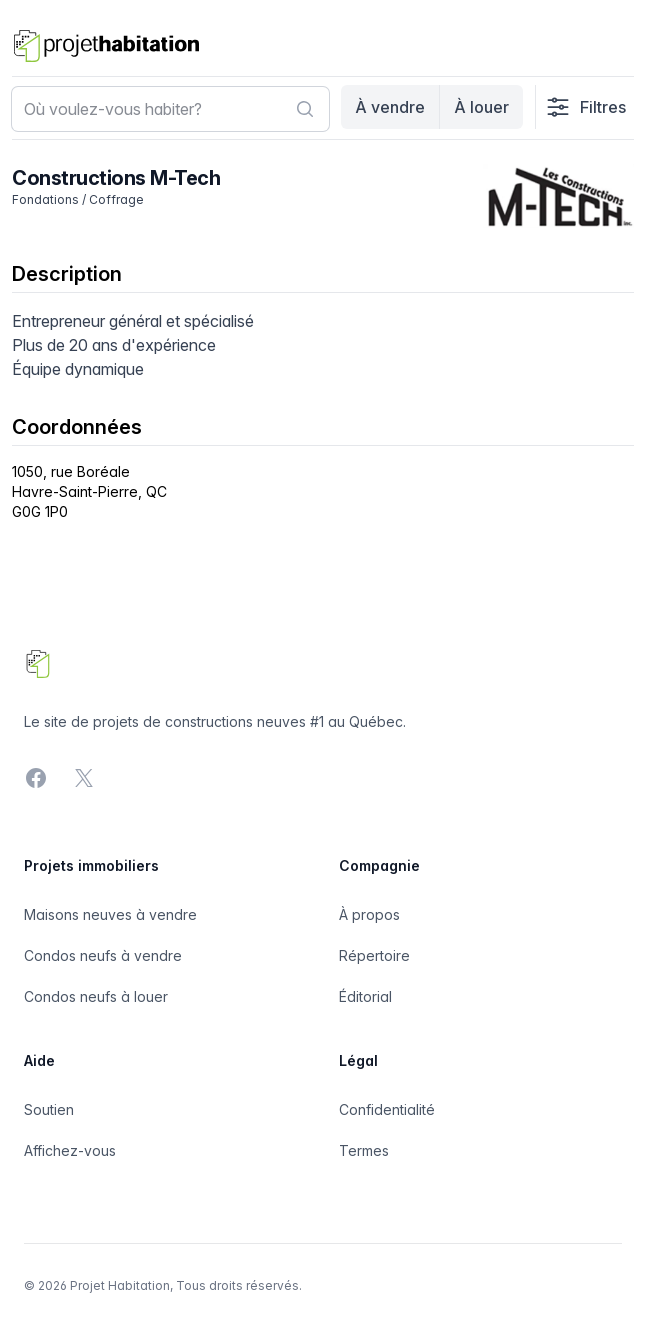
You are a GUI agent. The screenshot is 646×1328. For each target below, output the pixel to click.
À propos (369, 914)
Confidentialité (387, 1109)
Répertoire (374, 955)
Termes (364, 1150)
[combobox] (170, 109)
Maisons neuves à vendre (110, 914)
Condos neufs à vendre (103, 955)
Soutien (49, 1109)
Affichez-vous (70, 1150)
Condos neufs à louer (96, 996)
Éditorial (365, 996)
